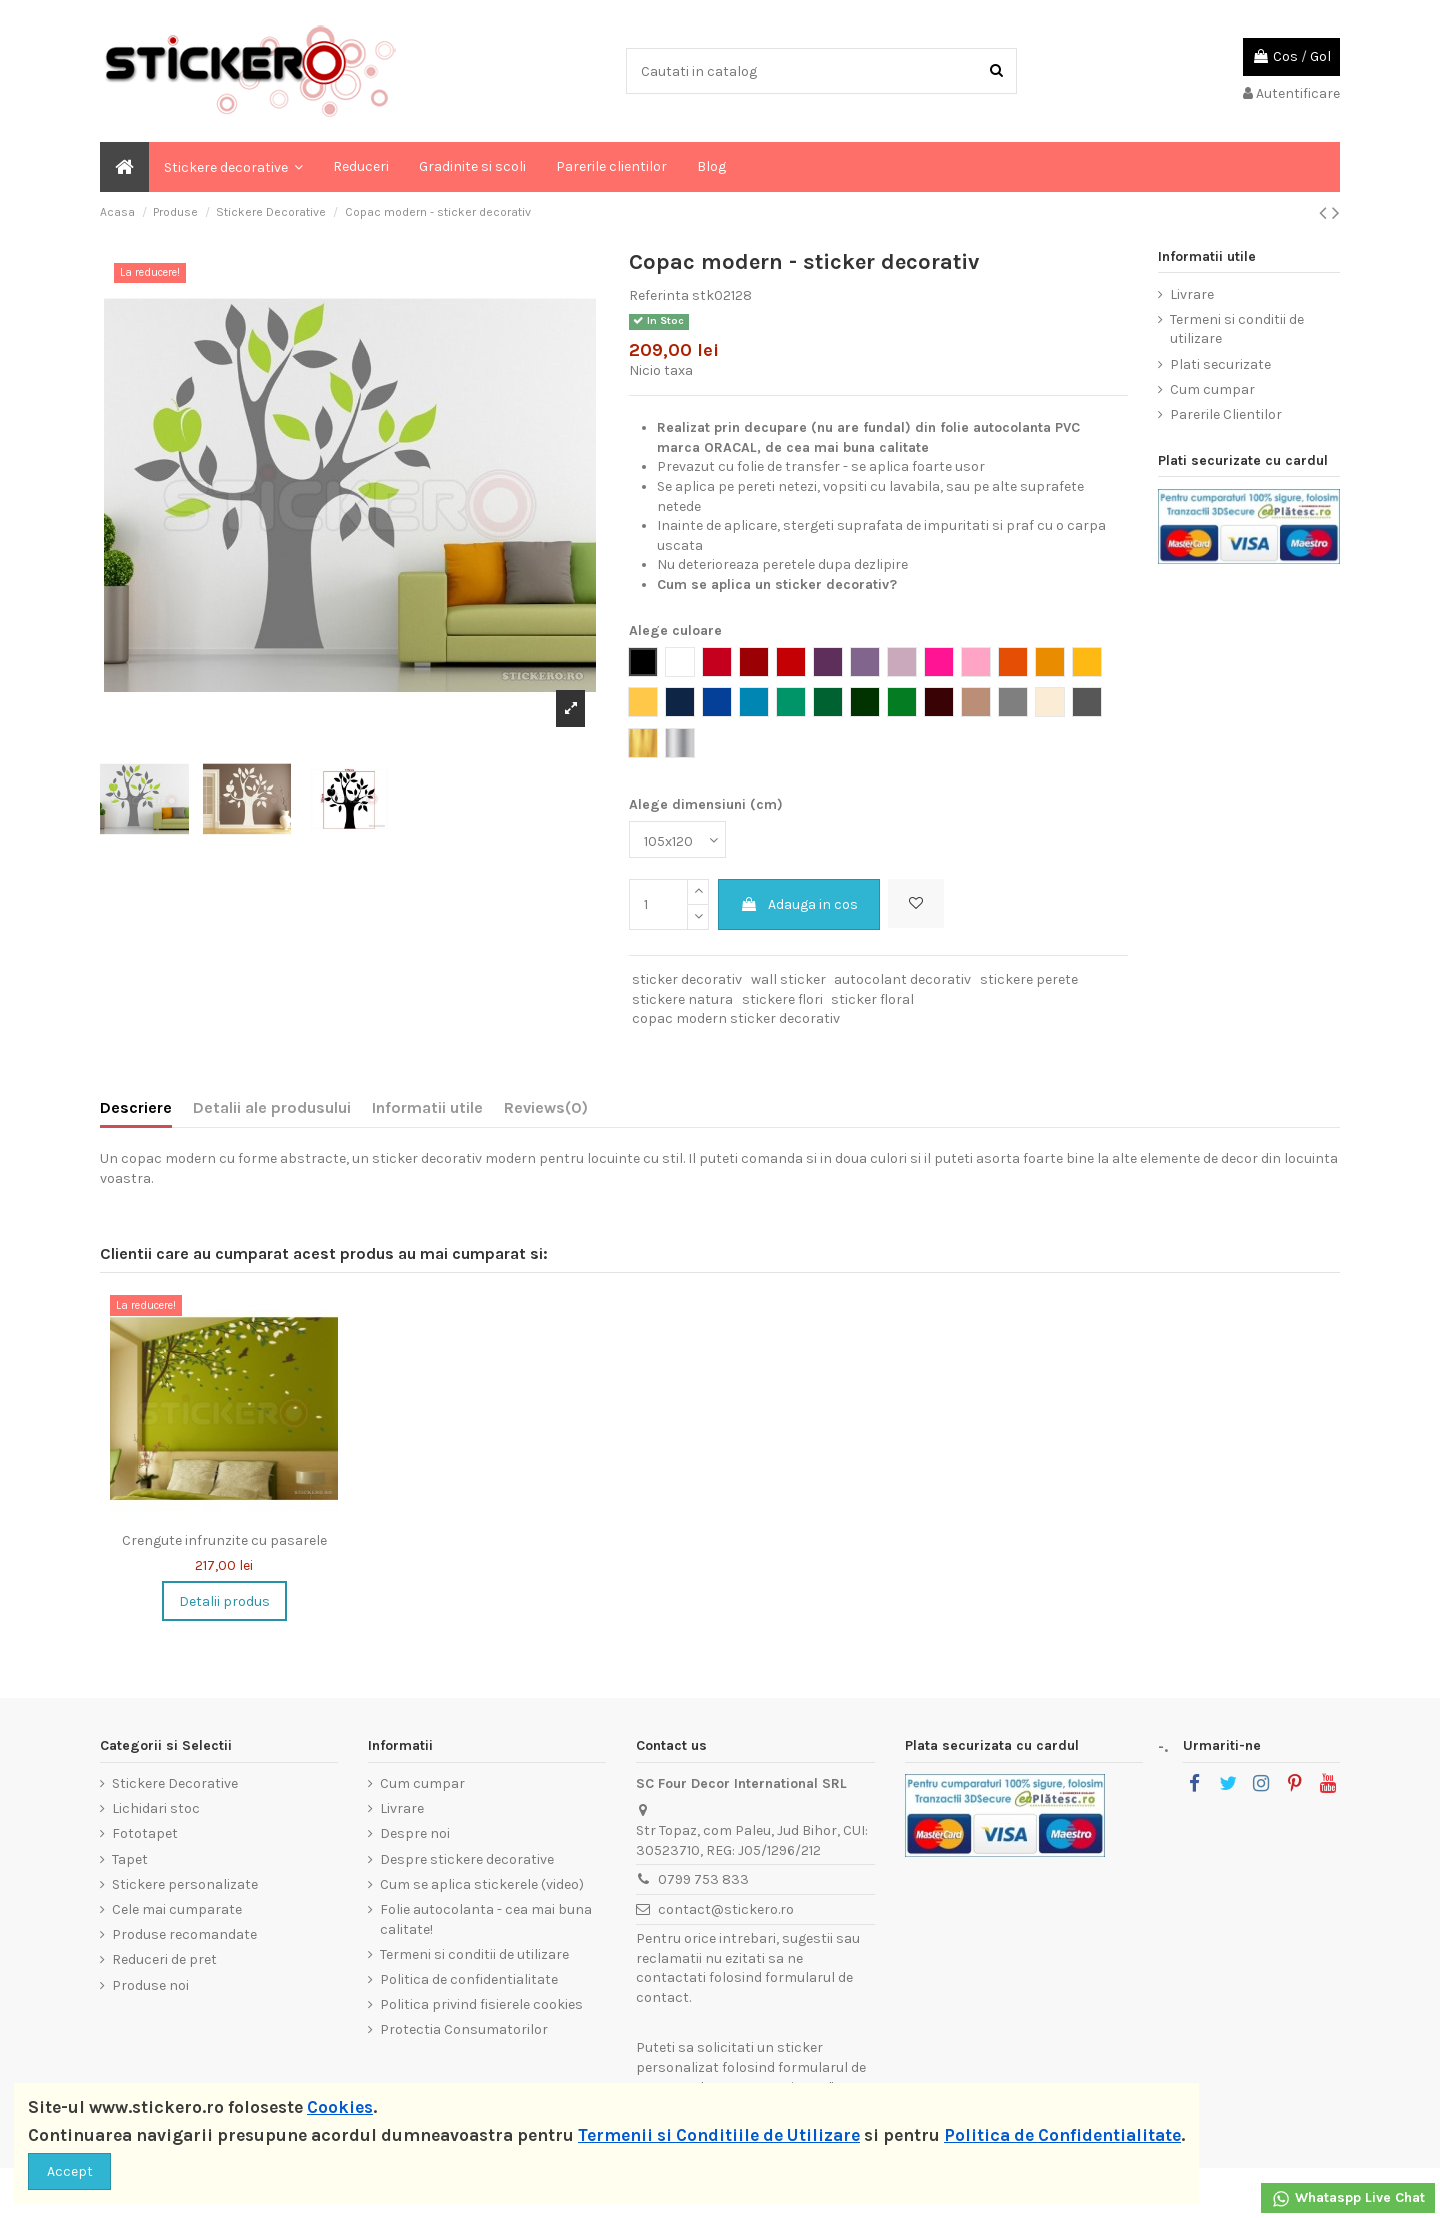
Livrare (1192, 294)
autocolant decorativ (902, 979)
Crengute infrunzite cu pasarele (224, 1540)
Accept (70, 2171)
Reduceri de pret (164, 1959)
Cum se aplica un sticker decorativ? (777, 584)
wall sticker (788, 979)
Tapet (130, 1859)
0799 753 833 (703, 1879)
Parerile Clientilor (1226, 414)
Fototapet (145, 1833)
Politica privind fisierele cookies (481, 2004)
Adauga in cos (799, 904)
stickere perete (1029, 979)
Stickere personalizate (185, 1884)
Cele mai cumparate (177, 1909)
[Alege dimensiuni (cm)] (677, 839)
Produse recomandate (184, 1934)
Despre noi (415, 1833)
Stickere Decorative (175, 1783)
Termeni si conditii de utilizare (1237, 329)
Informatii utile (427, 1107)
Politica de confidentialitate (469, 1979)
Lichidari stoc (156, 1808)
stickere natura (682, 999)
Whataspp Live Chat (1348, 2199)
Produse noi (150, 1985)
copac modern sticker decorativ (736, 1018)
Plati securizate (1220, 364)
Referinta (659, 295)
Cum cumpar (1212, 389)
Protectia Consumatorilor (464, 2029)
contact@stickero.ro (726, 1909)
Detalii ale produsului (272, 1107)
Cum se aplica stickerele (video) (482, 1884)
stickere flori (782, 999)
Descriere (136, 1107)
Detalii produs (224, 1601)
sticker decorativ (687, 979)
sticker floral (872, 999)
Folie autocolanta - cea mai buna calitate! (486, 1919)
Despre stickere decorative (467, 1859)
